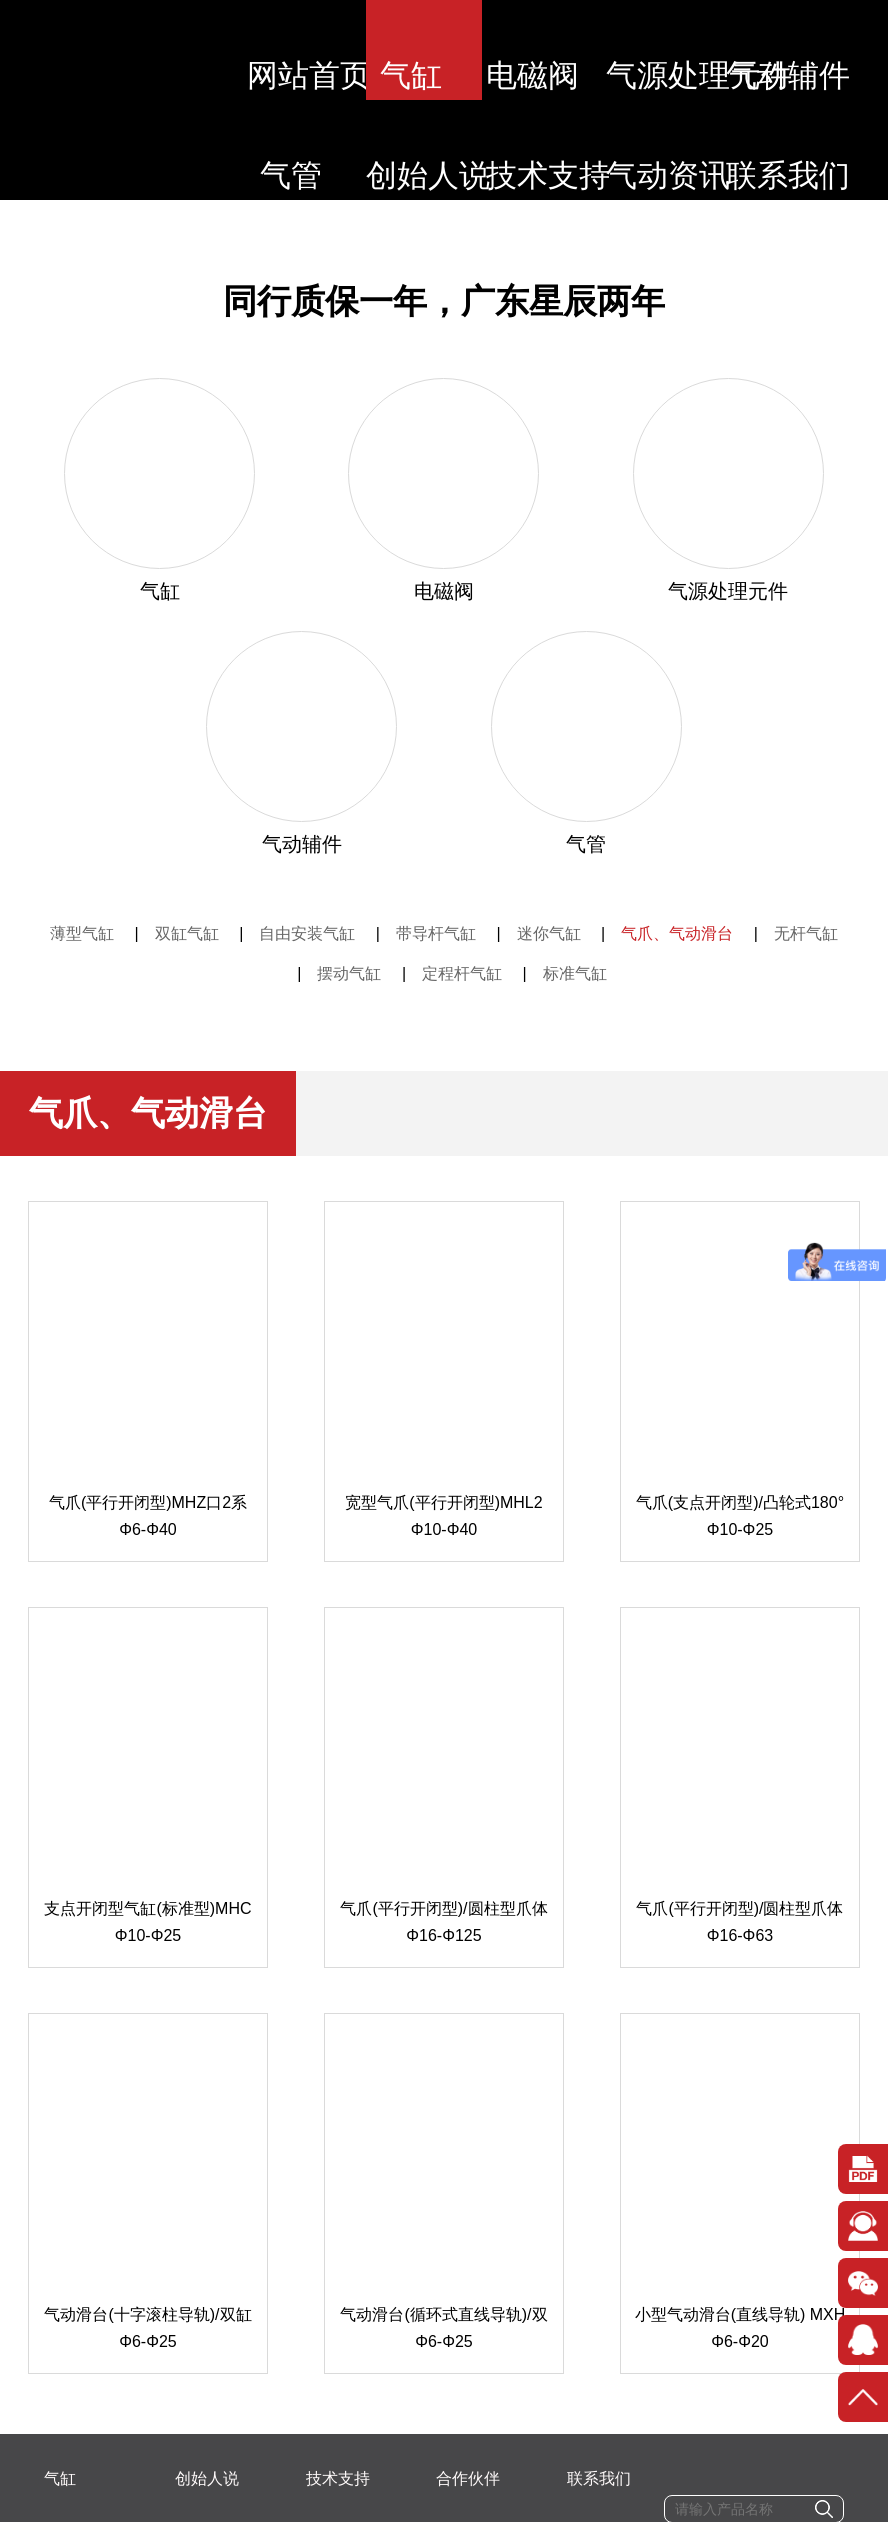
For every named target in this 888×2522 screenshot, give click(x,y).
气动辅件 (806, 49)
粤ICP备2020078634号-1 (360, 2505)
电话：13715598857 (244, 2405)
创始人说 (423, 149)
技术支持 (551, 149)
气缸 (423, 49)
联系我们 (806, 149)
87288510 (577, 2405)
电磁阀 (550, 49)
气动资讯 (678, 149)
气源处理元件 (678, 49)
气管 (295, 149)
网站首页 (295, 49)
